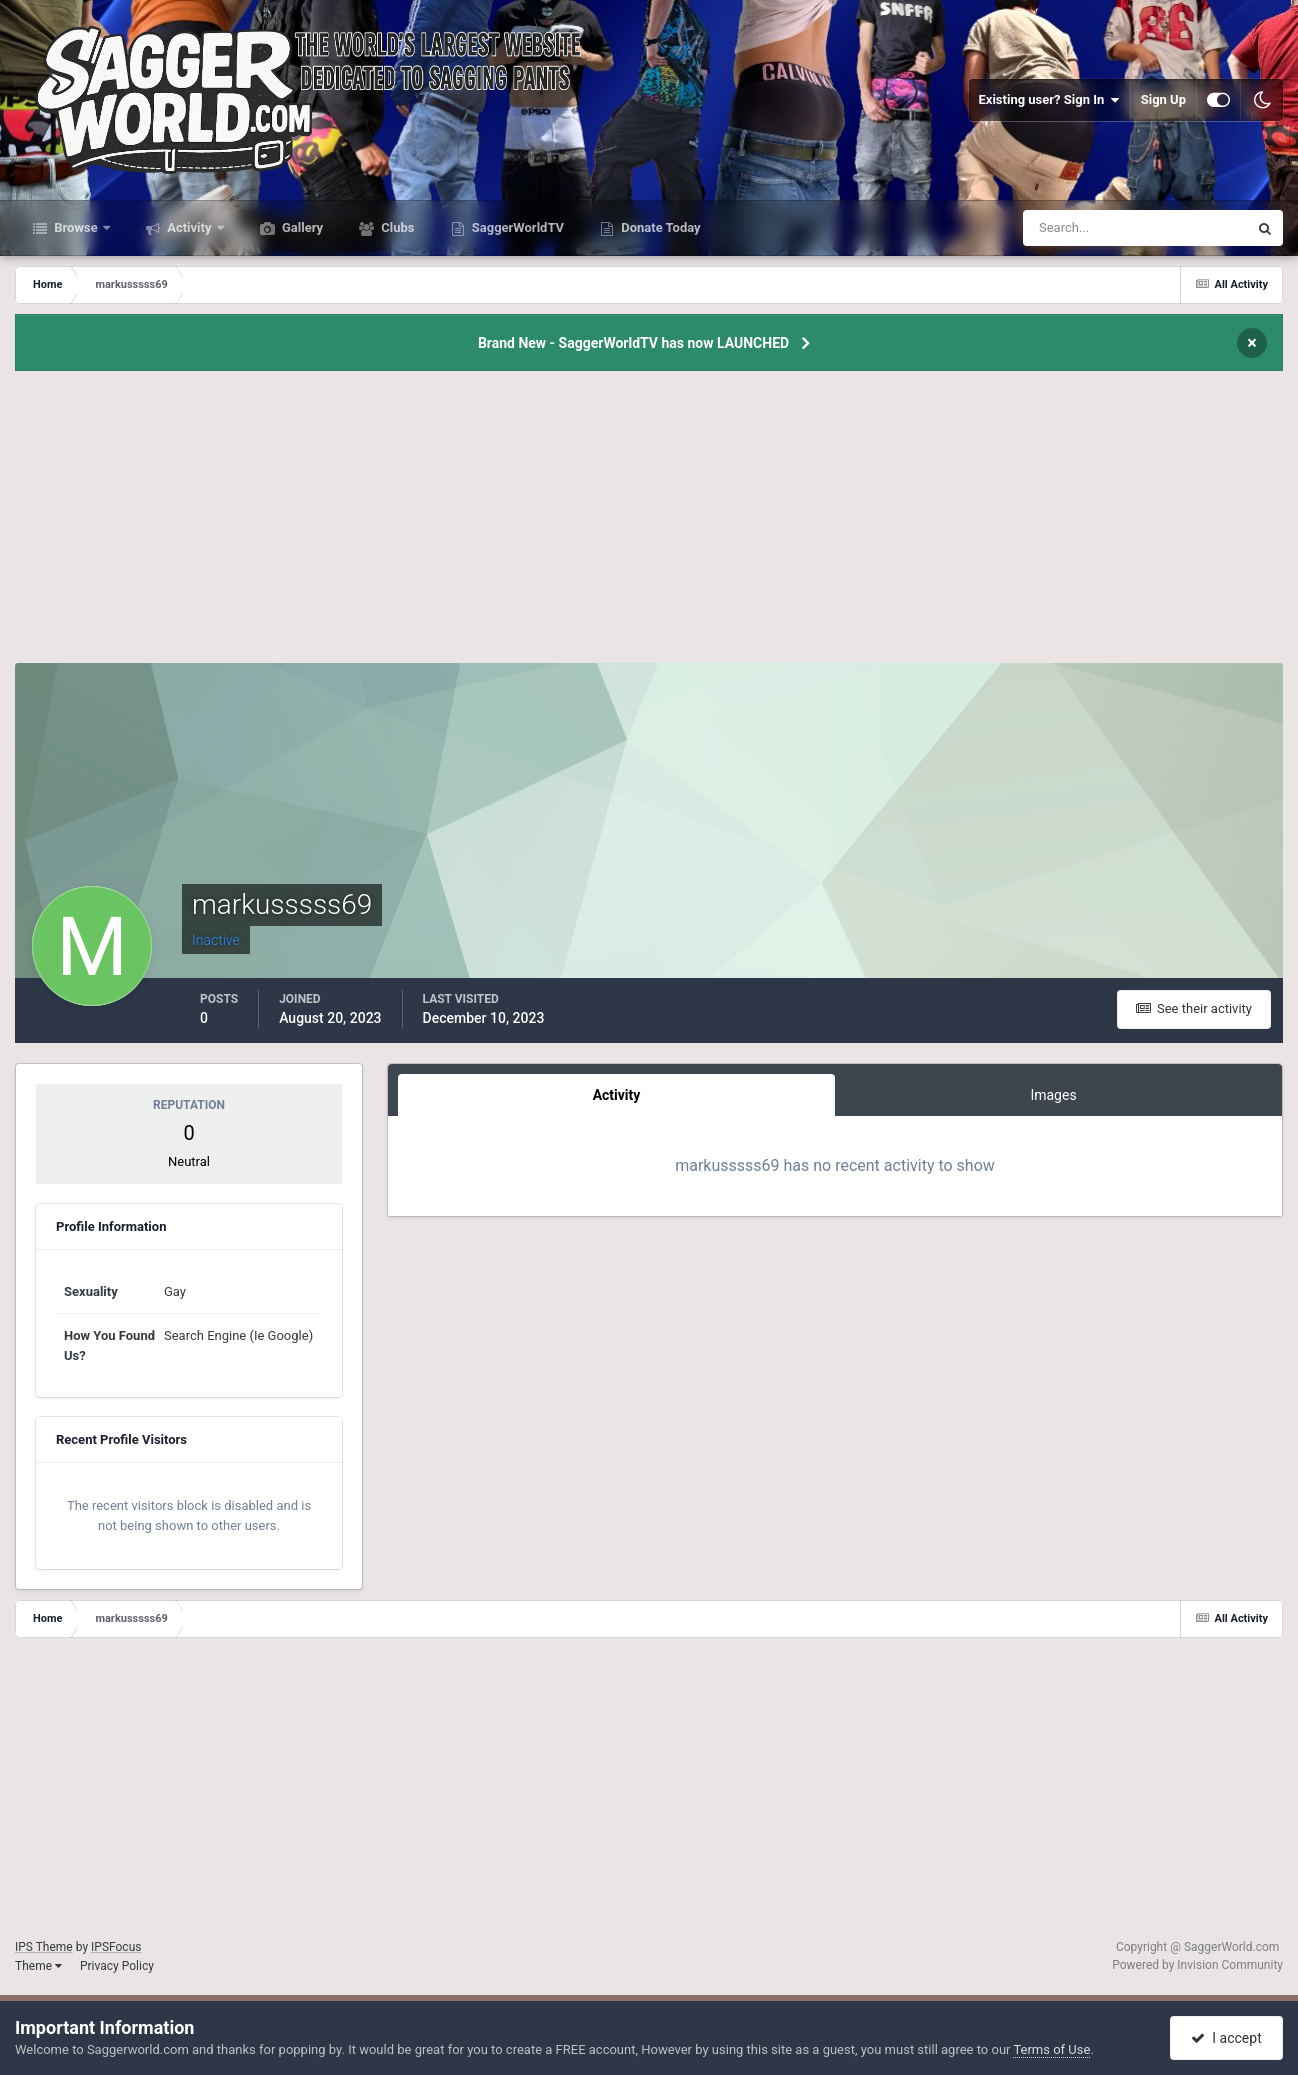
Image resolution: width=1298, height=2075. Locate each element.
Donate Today (659, 227)
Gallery (301, 227)
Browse (76, 227)
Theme (38, 1966)
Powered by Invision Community (1197, 1965)
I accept (1226, 2038)
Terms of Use (1051, 2049)
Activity (189, 227)
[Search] (1074, 228)
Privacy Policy (117, 1966)
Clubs (396, 227)
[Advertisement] (649, 523)
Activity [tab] (617, 1095)
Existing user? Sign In (1049, 100)
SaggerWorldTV (517, 227)
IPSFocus (116, 1947)
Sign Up (1163, 99)
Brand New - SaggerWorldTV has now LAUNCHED (633, 343)
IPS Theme (44, 1947)
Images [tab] (1053, 1095)
